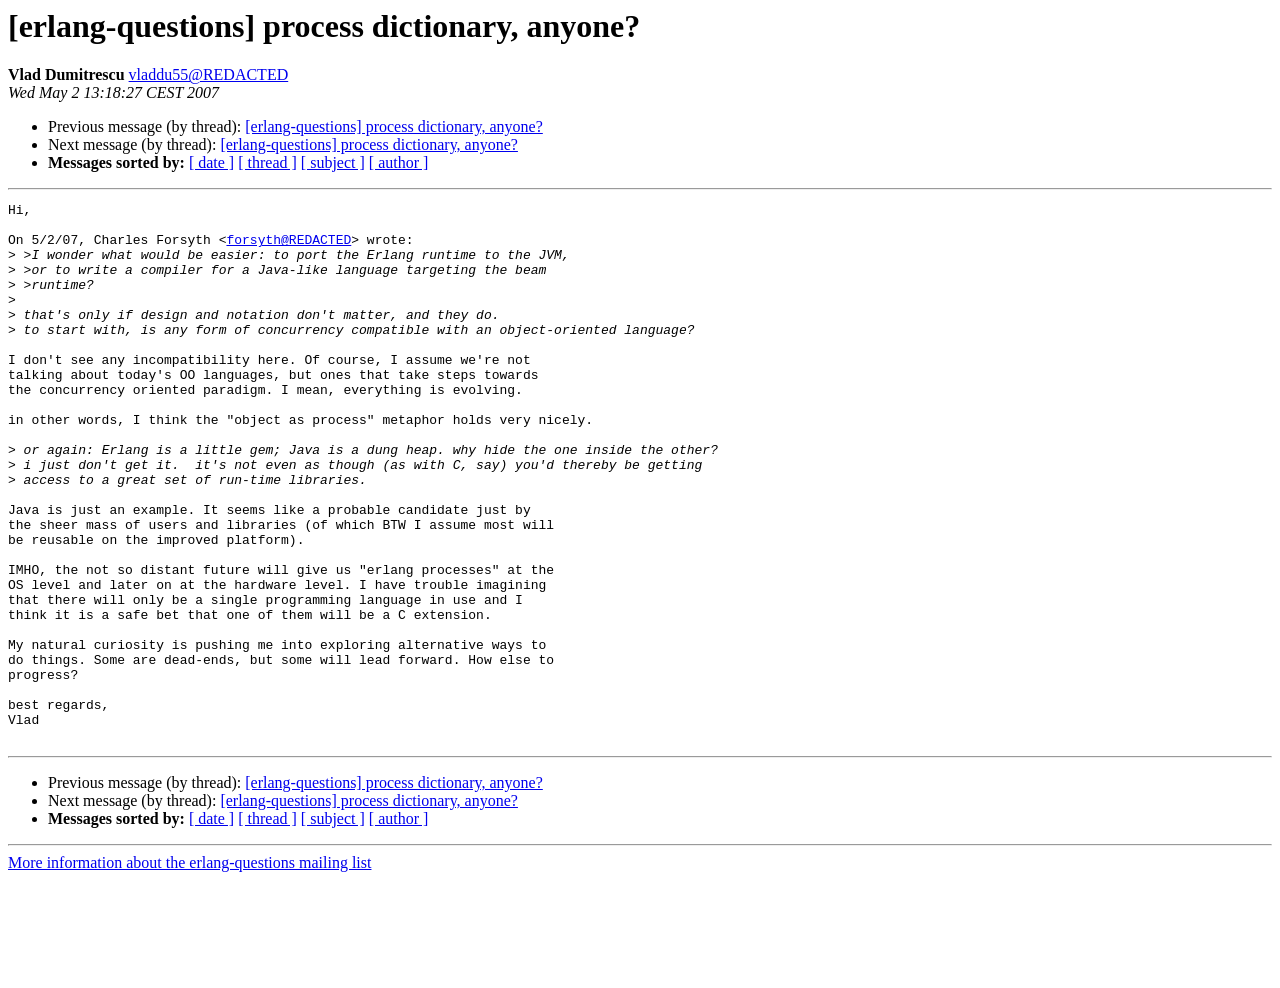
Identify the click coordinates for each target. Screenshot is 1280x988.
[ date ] (211, 162)
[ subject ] (333, 162)
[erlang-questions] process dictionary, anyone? (394, 126)
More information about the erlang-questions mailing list (189, 970)
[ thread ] (267, 162)
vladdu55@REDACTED (209, 74)
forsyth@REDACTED (288, 248)
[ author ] (399, 162)
